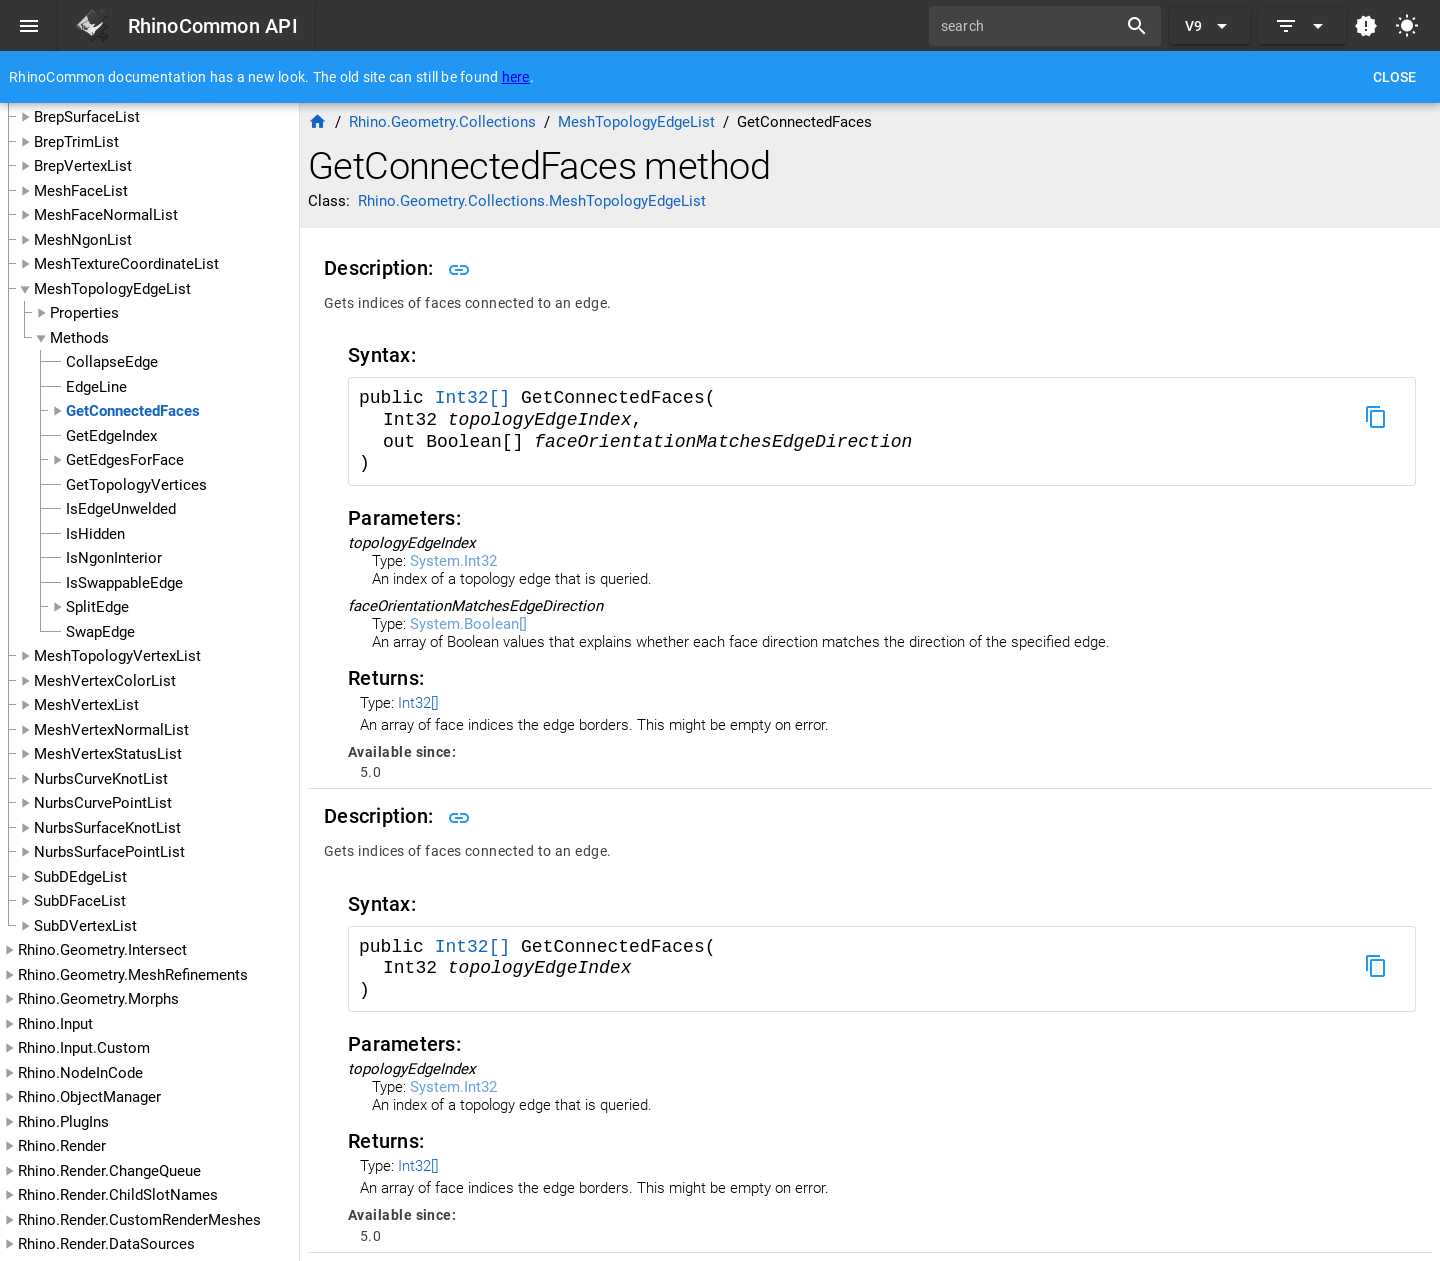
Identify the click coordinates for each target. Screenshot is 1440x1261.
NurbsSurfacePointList (109, 852)
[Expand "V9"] (1209, 26)
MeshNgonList (83, 240)
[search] (1030, 26)
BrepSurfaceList (87, 117)
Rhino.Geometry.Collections (442, 122)
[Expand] (1302, 26)
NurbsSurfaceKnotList (107, 828)
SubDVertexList (85, 926)
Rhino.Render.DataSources (106, 1244)
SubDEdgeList (80, 877)
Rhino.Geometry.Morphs (98, 999)
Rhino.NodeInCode (80, 1073)
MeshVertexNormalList (111, 730)
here (516, 77)
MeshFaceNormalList (106, 215)
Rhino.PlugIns (63, 1122)
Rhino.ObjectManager (89, 1097)
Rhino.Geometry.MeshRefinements (133, 975)
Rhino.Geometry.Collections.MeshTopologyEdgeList (532, 201)
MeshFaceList (81, 191)
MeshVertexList (86, 705)
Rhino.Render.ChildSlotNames (118, 1195)
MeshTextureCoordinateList (126, 264)
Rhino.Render (62, 1146)
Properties (84, 313)
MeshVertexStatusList (108, 754)
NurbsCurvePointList (103, 803)
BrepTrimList (76, 142)
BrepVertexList (83, 166)
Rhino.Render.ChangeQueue (109, 1171)
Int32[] (473, 398)
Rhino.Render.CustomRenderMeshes (139, 1220)
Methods (79, 338)
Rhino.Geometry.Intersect (102, 950)
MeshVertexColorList (105, 681)
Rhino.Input (55, 1024)
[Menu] (29, 26)
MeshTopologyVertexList (117, 656)
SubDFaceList (80, 901)
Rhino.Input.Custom (84, 1048)
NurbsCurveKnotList (101, 779)
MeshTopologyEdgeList (112, 289)
